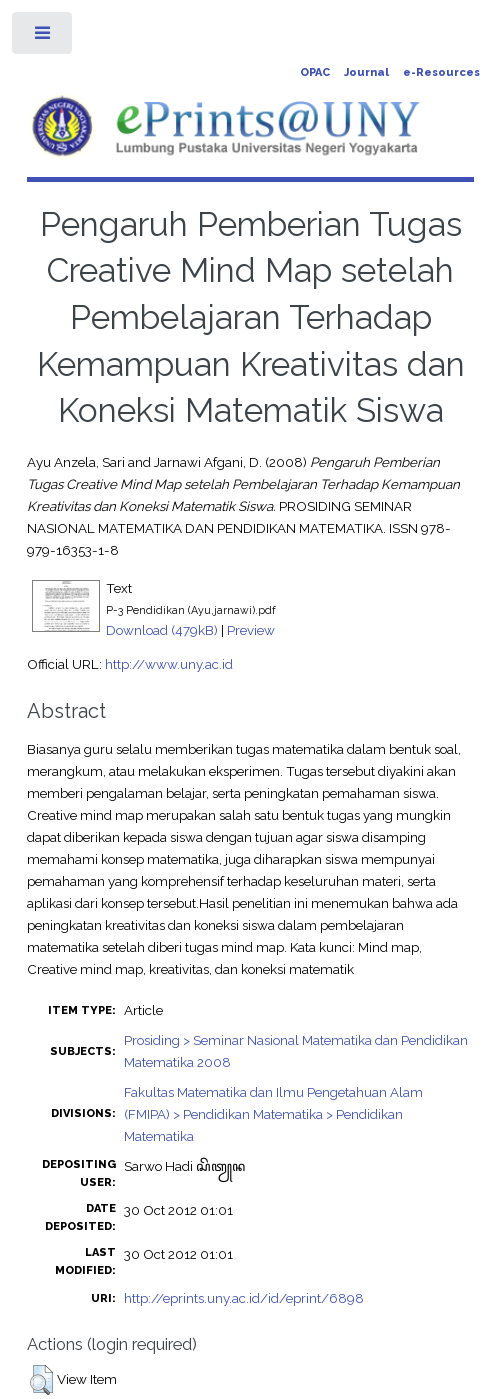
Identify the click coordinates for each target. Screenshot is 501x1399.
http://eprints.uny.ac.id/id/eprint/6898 (244, 1298)
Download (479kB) (162, 630)
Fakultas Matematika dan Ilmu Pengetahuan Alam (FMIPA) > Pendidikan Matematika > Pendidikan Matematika (273, 1114)
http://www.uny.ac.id (169, 664)
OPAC (315, 72)
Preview (251, 630)
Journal (366, 72)
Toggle (43, 37)
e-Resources (441, 72)
